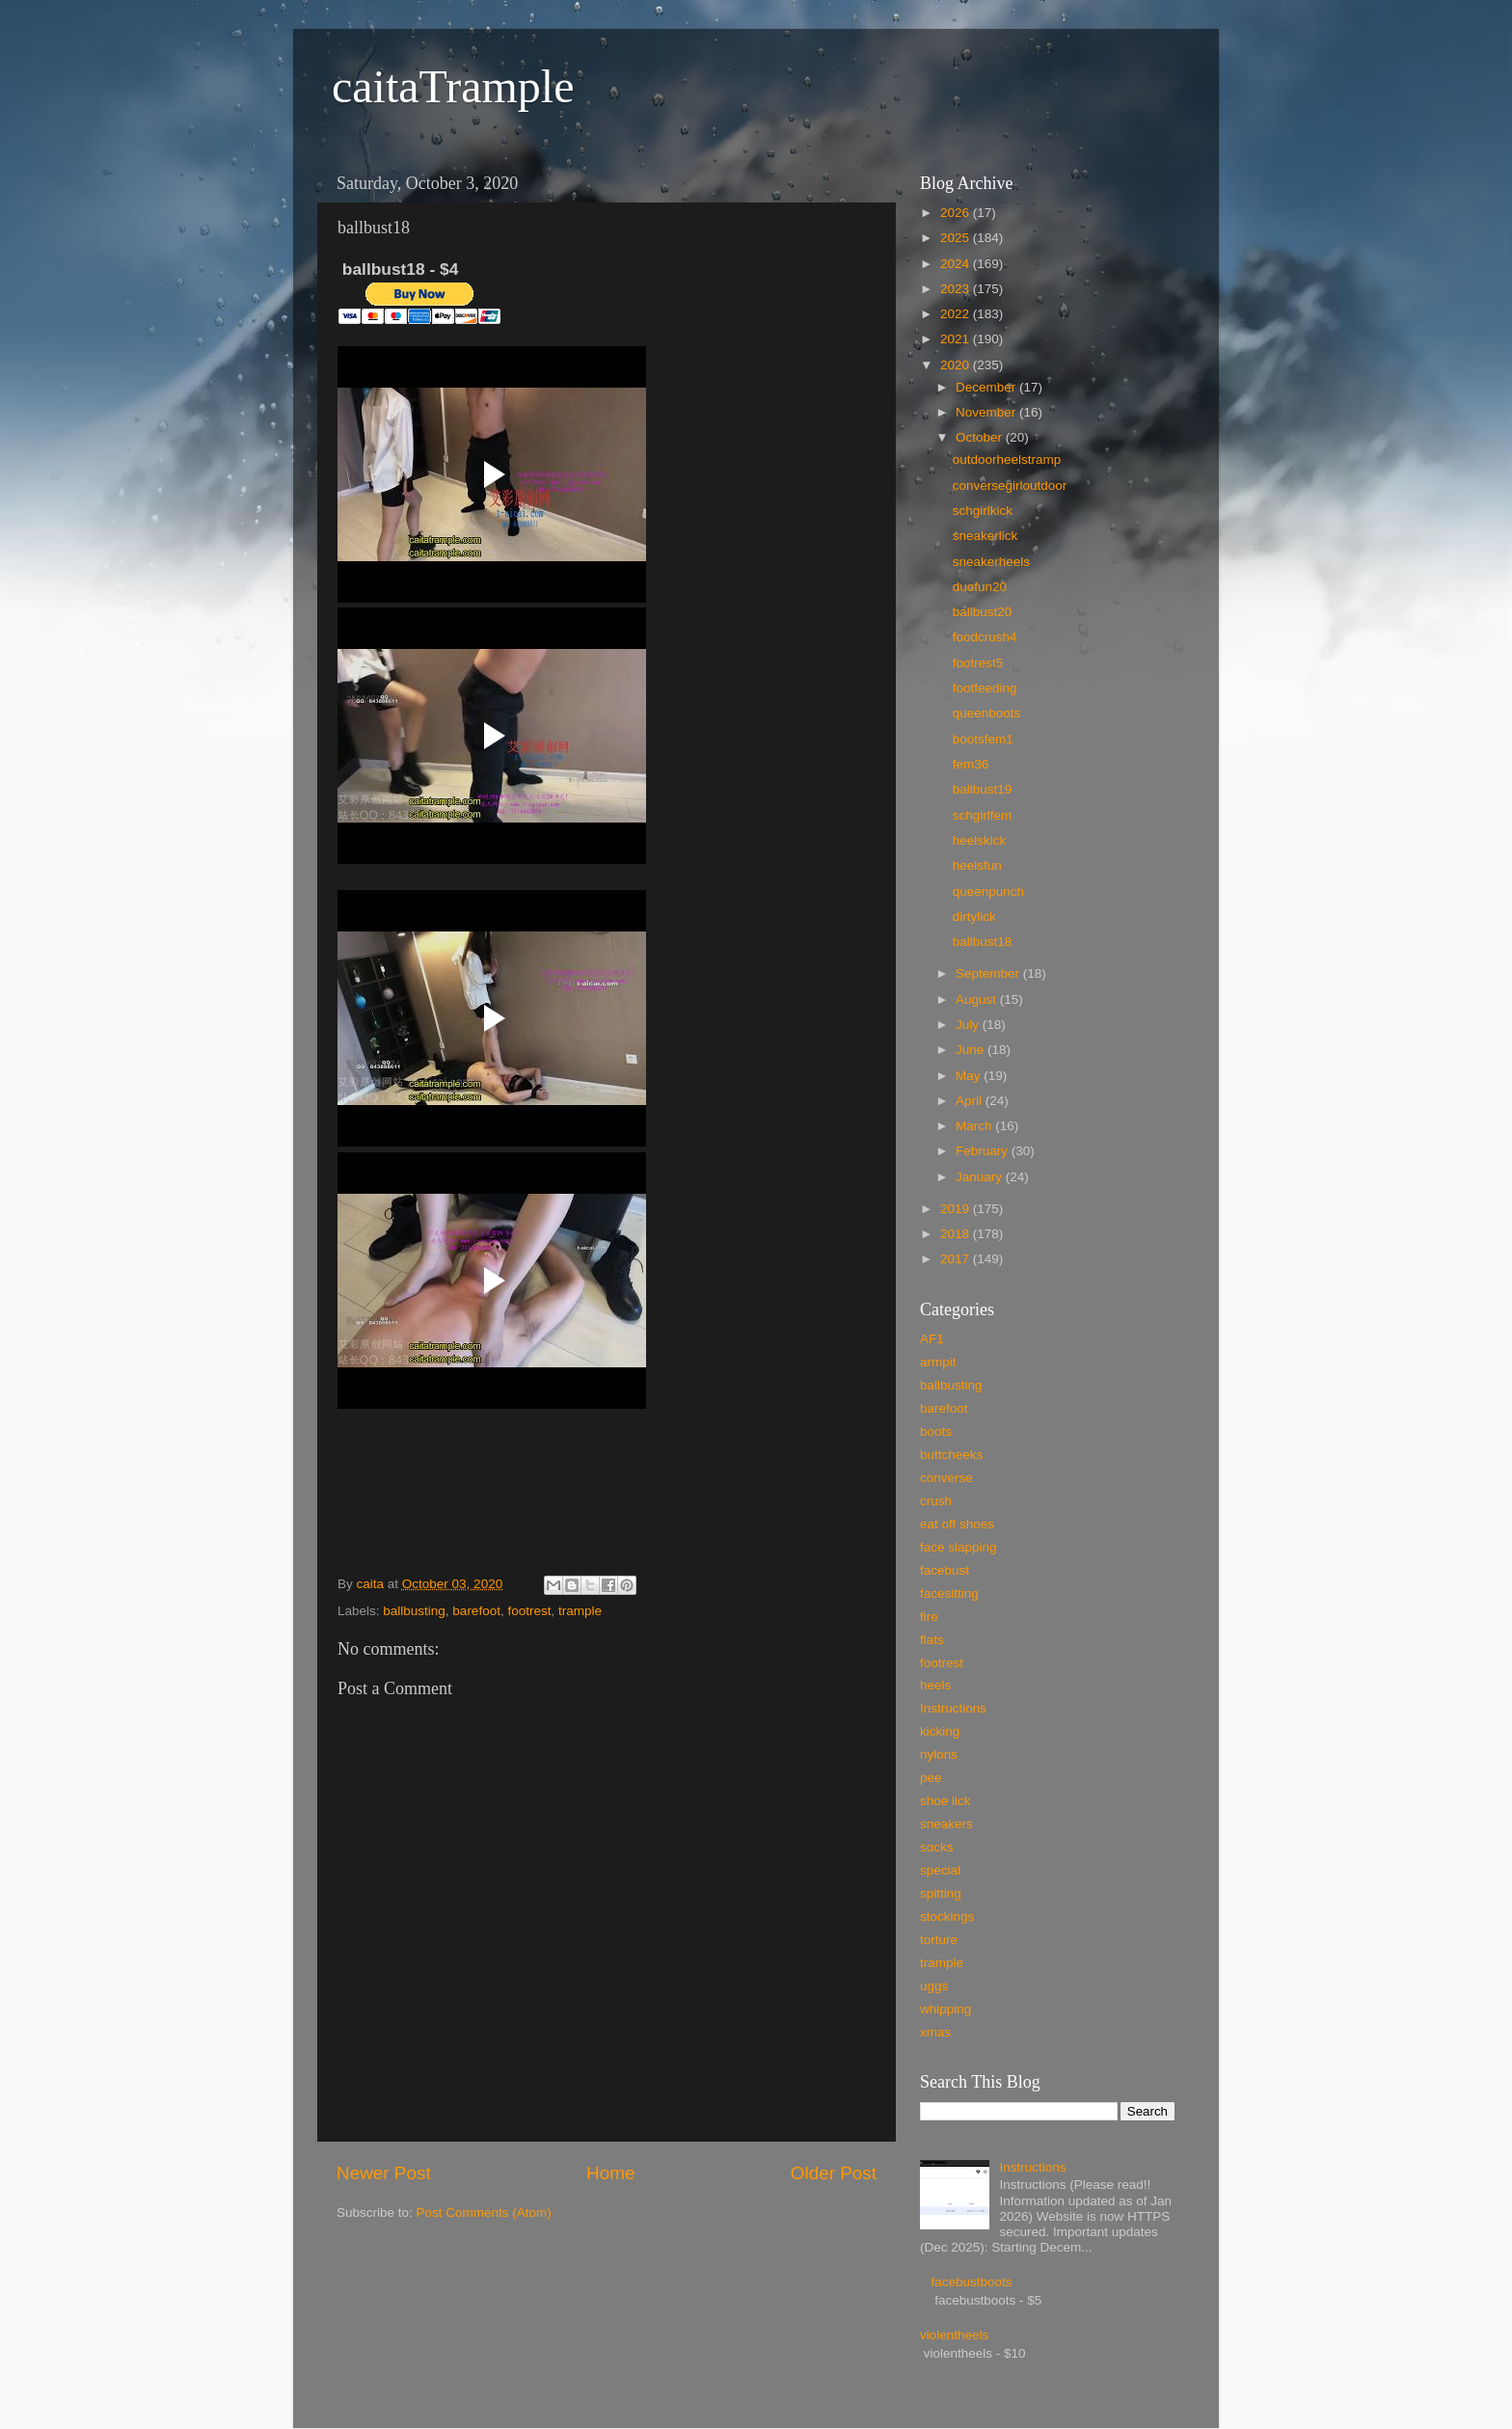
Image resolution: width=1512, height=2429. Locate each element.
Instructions (953, 1708)
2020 (956, 365)
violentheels (954, 2335)
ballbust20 (982, 612)
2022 (956, 314)
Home (610, 2173)
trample (580, 1611)
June (971, 1049)
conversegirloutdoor (1010, 485)
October (981, 437)
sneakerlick (985, 535)
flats (932, 1640)
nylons (939, 1754)
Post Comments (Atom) (484, 2212)
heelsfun (977, 865)
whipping (945, 2009)
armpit (938, 1362)
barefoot (476, 1611)
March (975, 1126)
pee (931, 1777)
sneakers (946, 1824)
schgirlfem (982, 815)
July (969, 1024)
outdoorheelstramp (1007, 459)
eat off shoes (957, 1524)
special (940, 1870)
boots (936, 1431)
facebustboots (971, 2282)
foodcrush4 (985, 637)
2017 (956, 1259)
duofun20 (980, 587)
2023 (956, 289)
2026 (956, 212)
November (987, 412)
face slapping (958, 1547)
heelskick (980, 840)
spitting (940, 1893)
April (971, 1100)
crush (936, 1501)
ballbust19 (982, 789)
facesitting (949, 1593)
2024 (956, 263)
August (978, 999)
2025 (956, 237)
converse (946, 1478)
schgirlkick (982, 510)
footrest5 (978, 663)
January (981, 1177)
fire (929, 1616)
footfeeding (985, 688)
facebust (944, 1570)
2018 (956, 1234)
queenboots (987, 713)
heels (935, 1685)
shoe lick (945, 1801)
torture (939, 1939)
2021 (956, 339)
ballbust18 (982, 941)
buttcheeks (951, 1454)
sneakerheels (991, 561)
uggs (934, 1986)
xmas (935, 2032)
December (987, 387)
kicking (939, 1731)
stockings (947, 1916)
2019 (956, 1208)
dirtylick (974, 916)
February (984, 1151)
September (989, 973)
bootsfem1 (983, 739)
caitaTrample (453, 86)
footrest (529, 1611)
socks (937, 1847)
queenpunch (988, 891)
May (970, 1075)
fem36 (971, 764)
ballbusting (414, 1611)
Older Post (834, 2173)
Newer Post (384, 2173)
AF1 (932, 1339)
